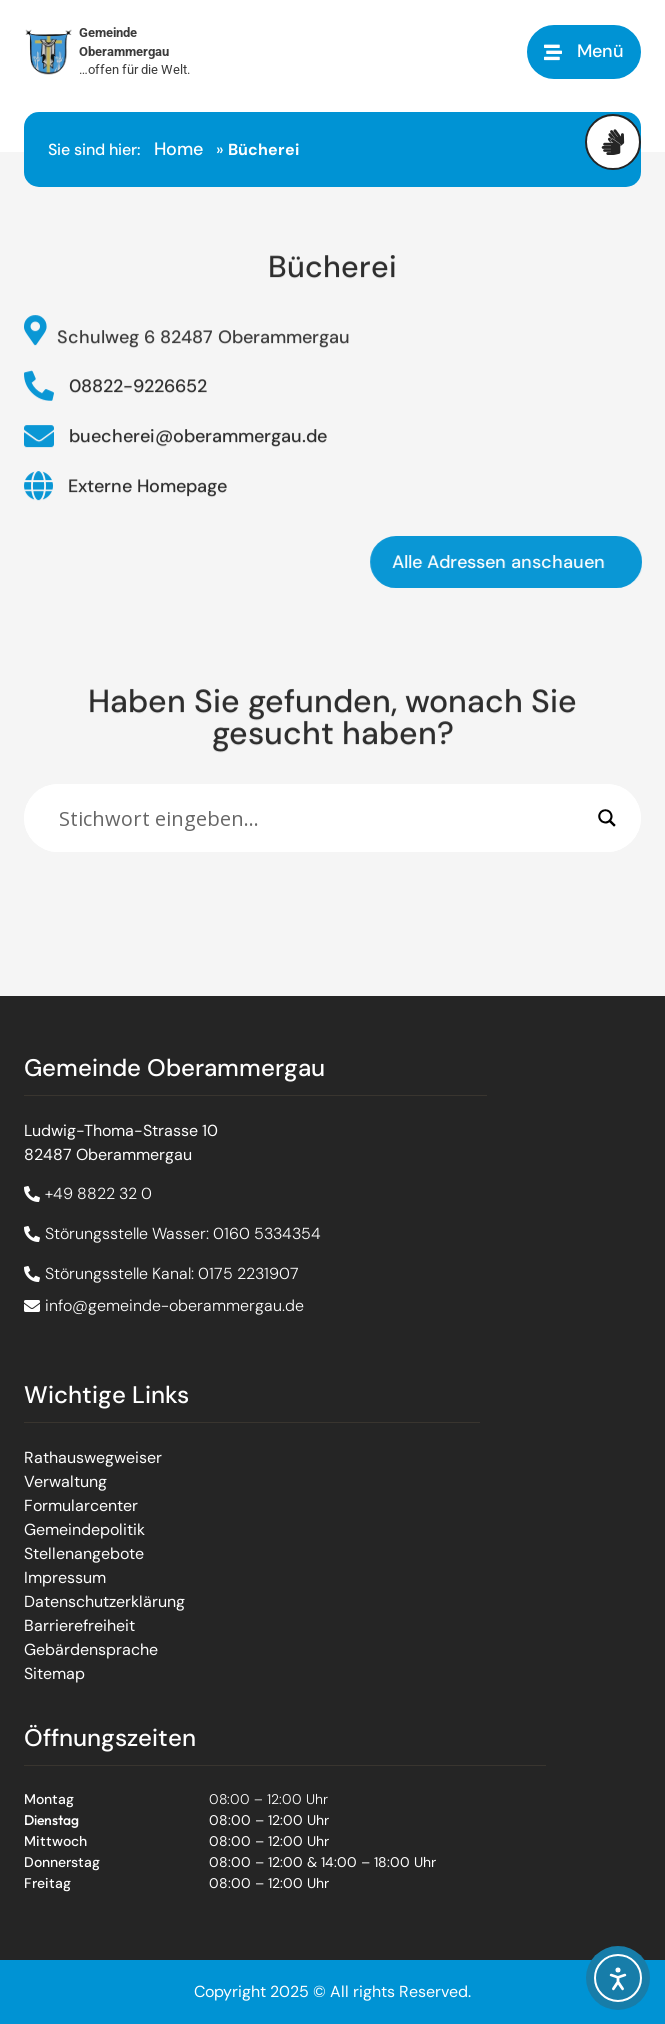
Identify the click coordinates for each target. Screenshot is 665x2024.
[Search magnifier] (607, 818)
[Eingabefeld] (323, 818)
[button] (584, 51)
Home (178, 149)
